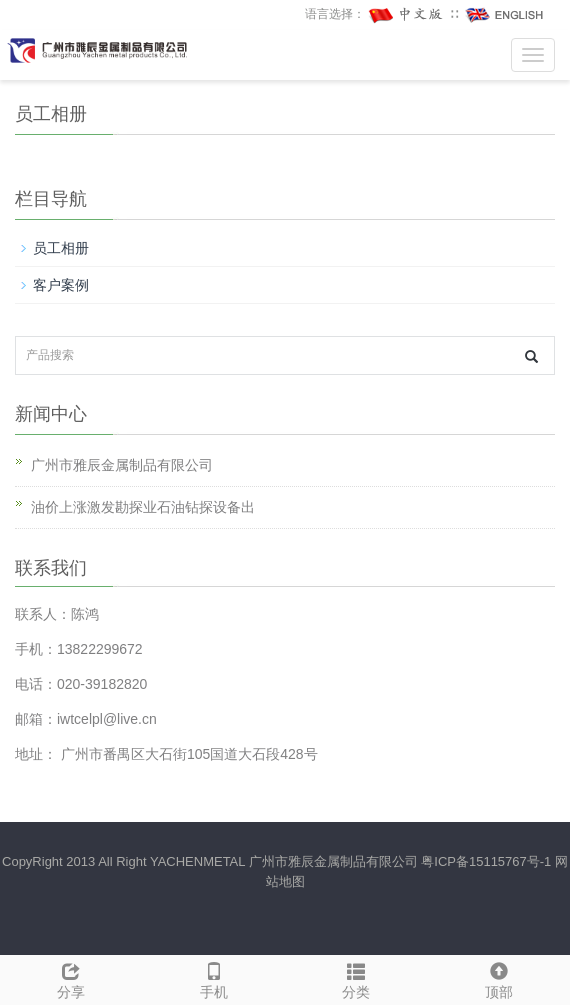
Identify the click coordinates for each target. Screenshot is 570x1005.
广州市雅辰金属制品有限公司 (122, 465)
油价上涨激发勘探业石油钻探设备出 (143, 507)
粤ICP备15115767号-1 (486, 861)
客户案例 (61, 285)
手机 (214, 978)
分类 (356, 978)
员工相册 (61, 248)
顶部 (499, 978)
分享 (71, 978)
